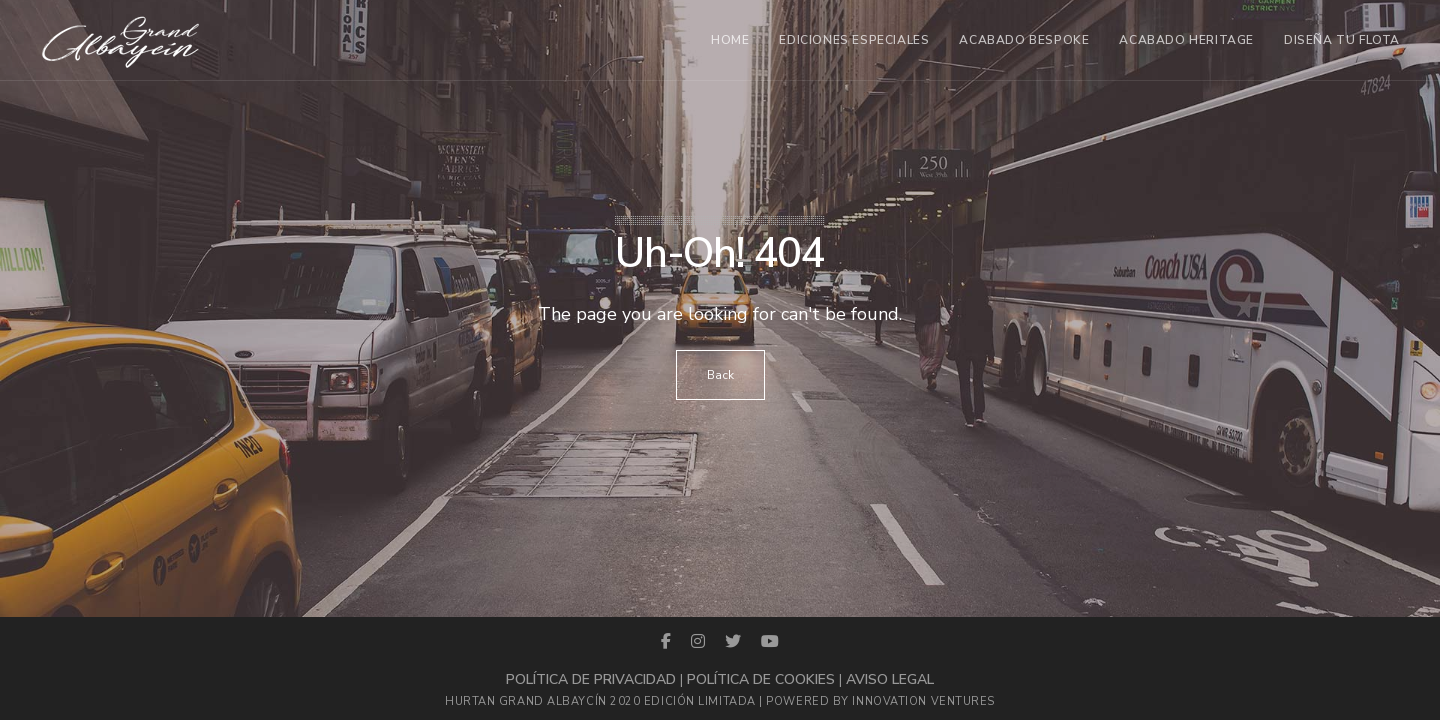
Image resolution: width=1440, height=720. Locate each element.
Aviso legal (890, 679)
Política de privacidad (591, 679)
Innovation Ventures (923, 701)
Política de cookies (761, 679)
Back (720, 375)
